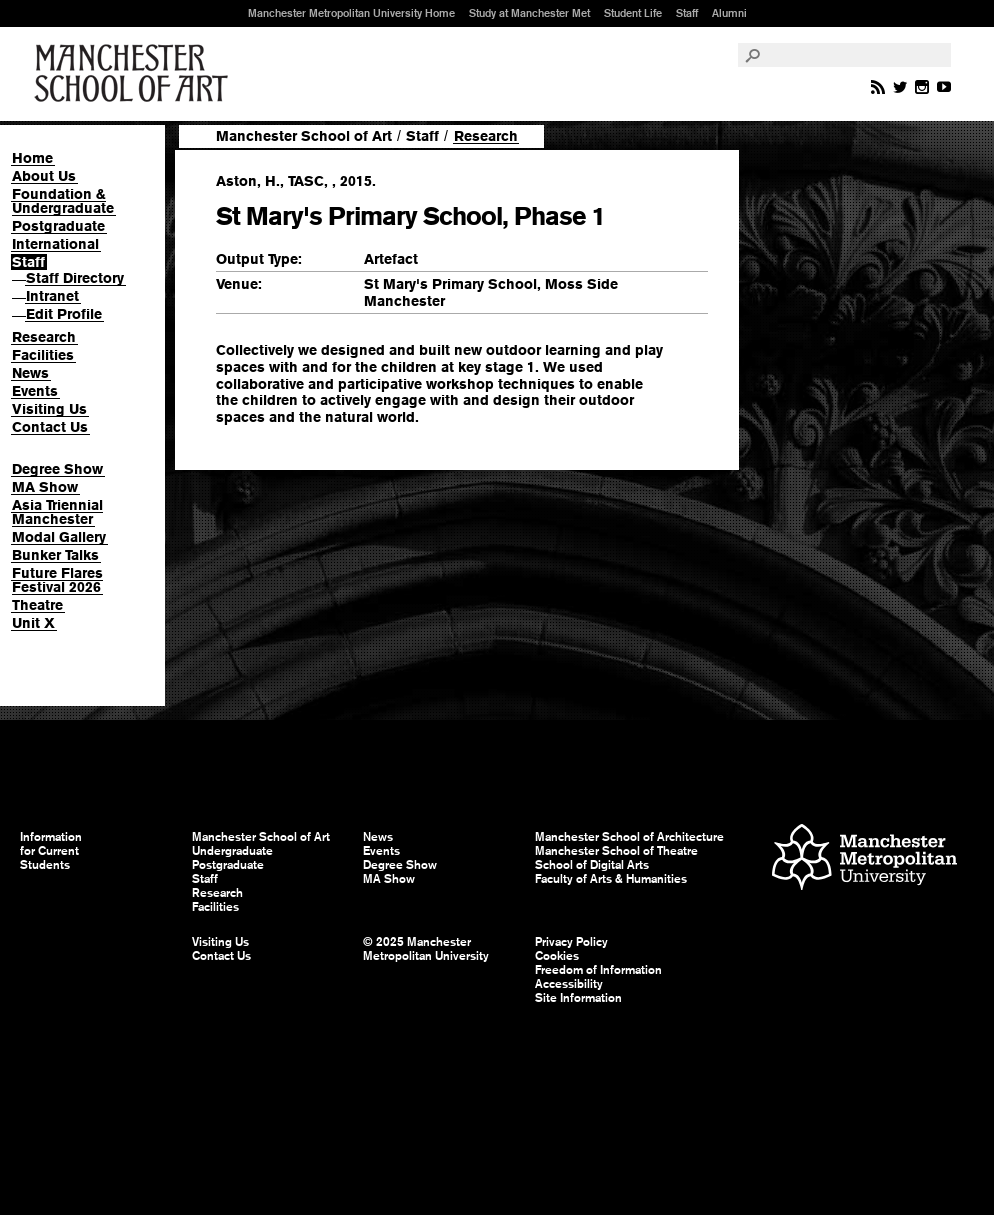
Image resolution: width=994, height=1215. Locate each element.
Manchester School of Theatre (616, 851)
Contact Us (50, 427)
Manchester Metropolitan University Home (351, 13)
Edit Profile (64, 314)
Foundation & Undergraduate (63, 201)
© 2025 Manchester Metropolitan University (426, 949)
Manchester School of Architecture (629, 837)
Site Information (578, 998)
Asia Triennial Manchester (57, 512)
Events (35, 391)
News (30, 373)
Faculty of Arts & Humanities (611, 879)
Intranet (52, 296)
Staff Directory (75, 278)
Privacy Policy (571, 942)
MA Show (45, 487)
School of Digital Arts (592, 865)
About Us (44, 176)
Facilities (43, 355)
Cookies (557, 956)
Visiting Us (49, 409)
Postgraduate (58, 226)
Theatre (37, 605)
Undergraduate (232, 851)
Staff (687, 13)
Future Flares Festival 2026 (57, 580)
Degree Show (57, 469)
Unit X (33, 623)
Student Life (633, 13)
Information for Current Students (51, 851)
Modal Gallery (59, 537)
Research (44, 337)
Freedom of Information (598, 970)
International (55, 244)
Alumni (729, 13)
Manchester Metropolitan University (864, 859)
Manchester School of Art (135, 74)
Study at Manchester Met (529, 13)
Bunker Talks (55, 555)
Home (32, 158)
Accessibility (569, 984)
